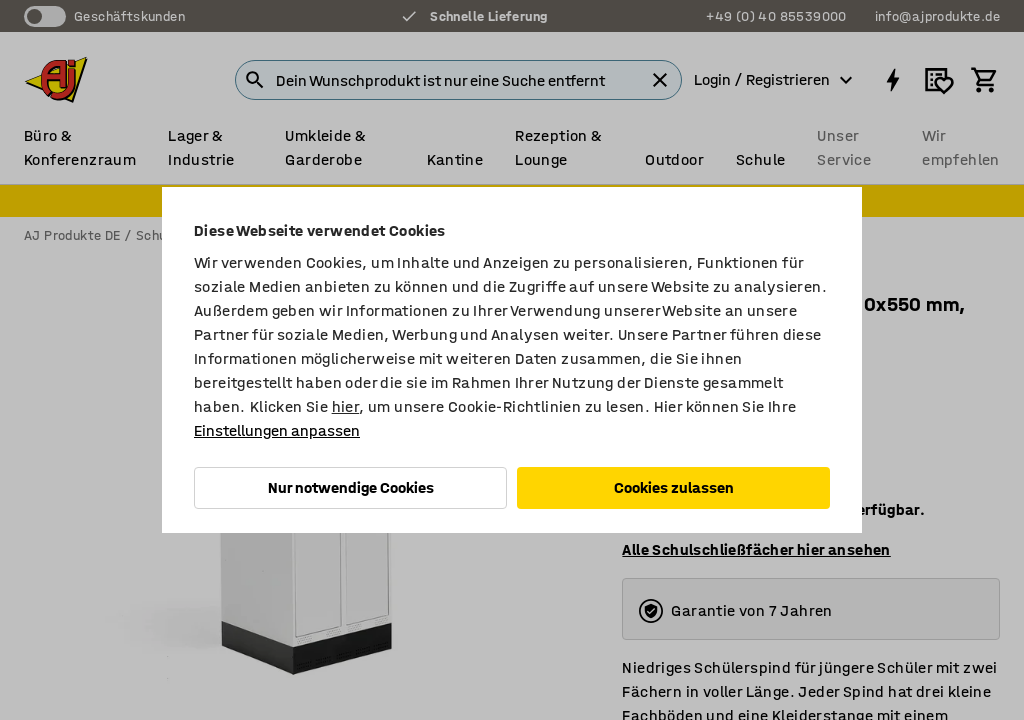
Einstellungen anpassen (277, 430)
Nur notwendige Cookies (351, 487)
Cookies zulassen (674, 487)
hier (346, 406)
